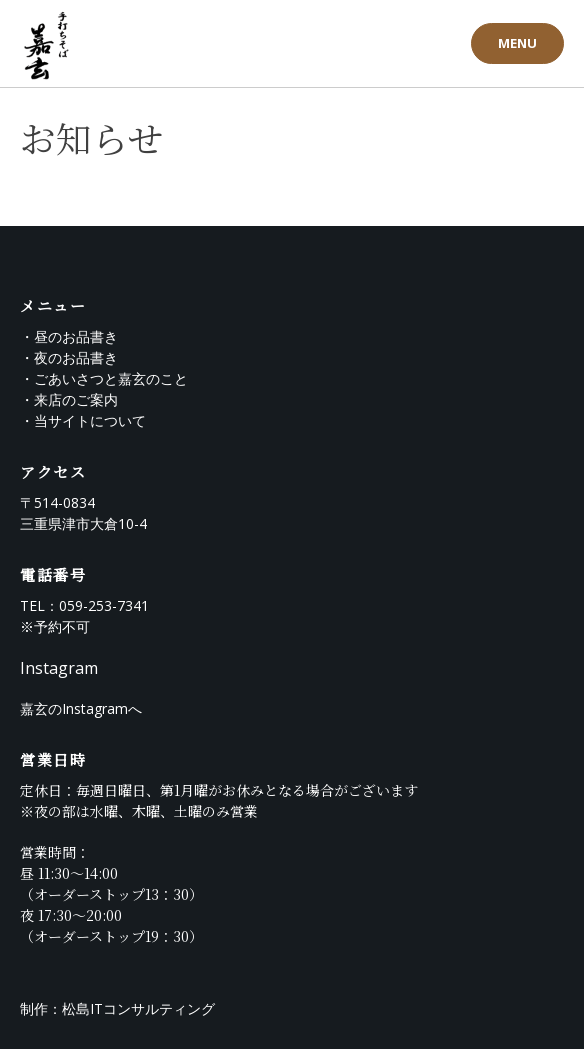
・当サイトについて (83, 420)
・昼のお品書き (69, 336)
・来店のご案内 (69, 399)
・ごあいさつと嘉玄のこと (104, 378)
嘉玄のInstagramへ (81, 708)
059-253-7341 (104, 605)
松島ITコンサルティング (138, 1008)
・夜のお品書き (69, 357)
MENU (517, 43)
